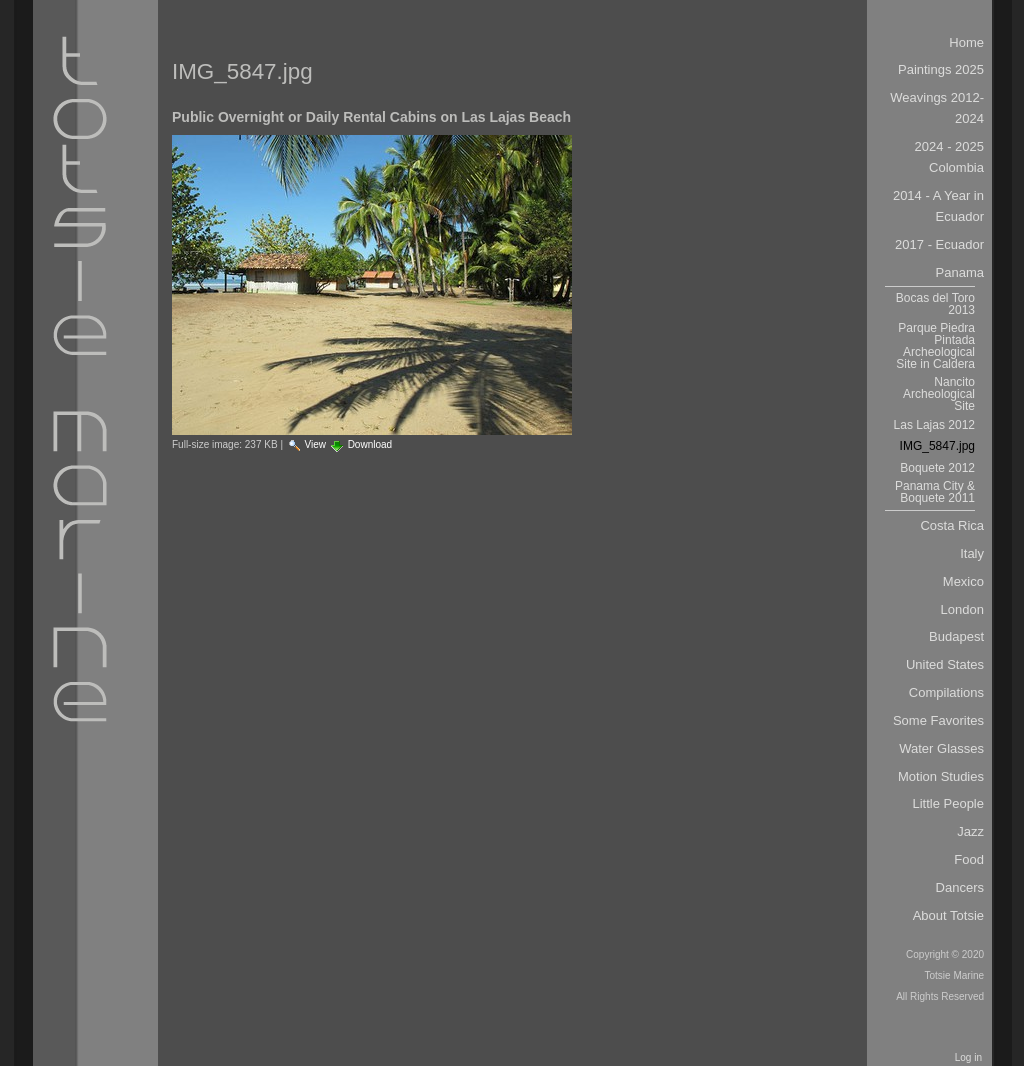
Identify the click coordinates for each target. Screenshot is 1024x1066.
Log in (968, 1057)
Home (966, 42)
